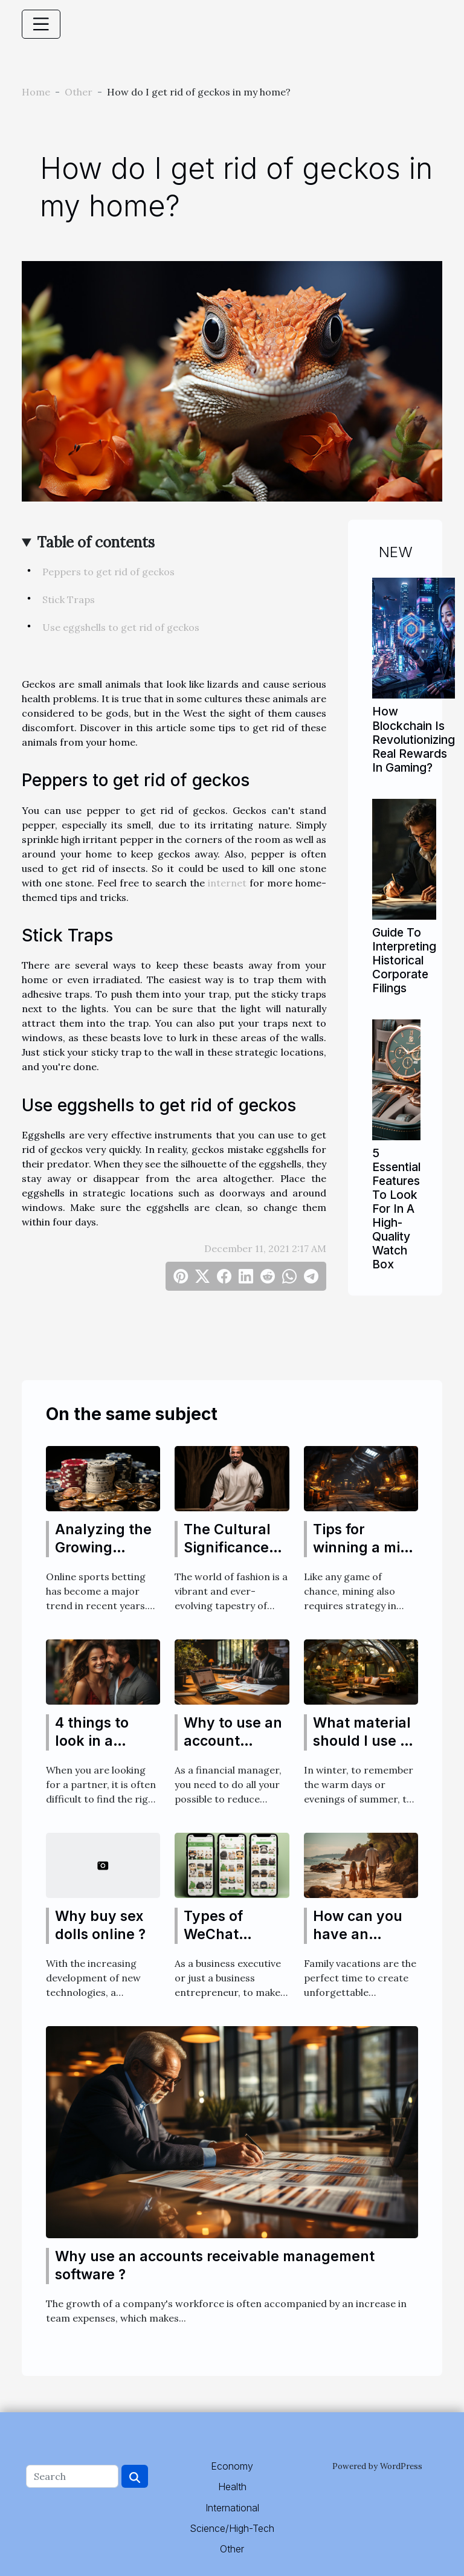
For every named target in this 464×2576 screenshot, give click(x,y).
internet (227, 883)
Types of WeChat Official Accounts (216, 1943)
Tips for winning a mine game (365, 1547)
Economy (232, 2466)
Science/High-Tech (232, 2528)
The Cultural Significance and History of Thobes (233, 1556)
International (232, 2508)
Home (36, 92)
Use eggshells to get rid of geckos (120, 627)
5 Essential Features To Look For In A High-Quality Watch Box (396, 1208)
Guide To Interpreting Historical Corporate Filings (404, 960)
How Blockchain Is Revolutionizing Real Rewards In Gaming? (413, 739)
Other (78, 92)
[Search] (72, 2476)
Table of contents (96, 542)
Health (232, 2487)
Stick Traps (68, 599)
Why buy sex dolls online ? (100, 1925)
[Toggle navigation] (41, 24)
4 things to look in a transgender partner (98, 1750)
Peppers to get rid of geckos (108, 572)
